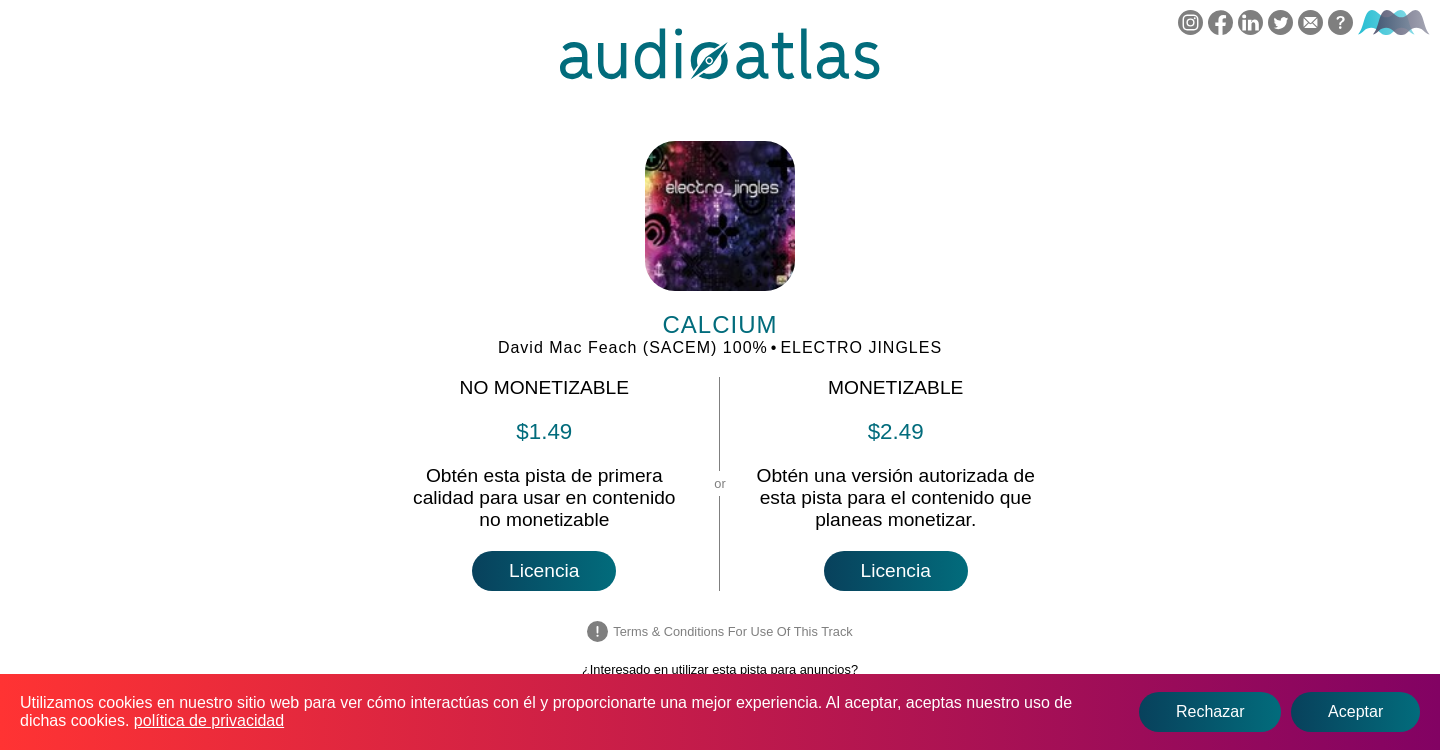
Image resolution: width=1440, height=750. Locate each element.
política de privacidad (209, 720)
